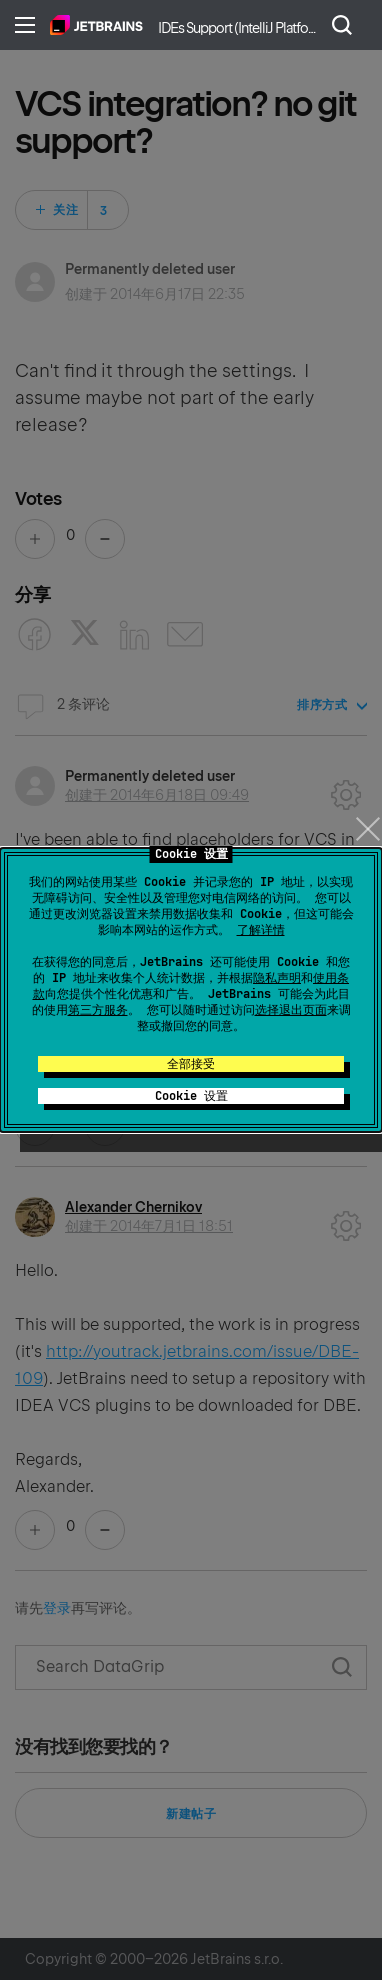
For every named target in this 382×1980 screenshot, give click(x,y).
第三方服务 (98, 1010)
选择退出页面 (291, 1010)
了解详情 (261, 930)
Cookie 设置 (191, 1096)
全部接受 (191, 1064)
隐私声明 (277, 978)
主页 (96, 25)
